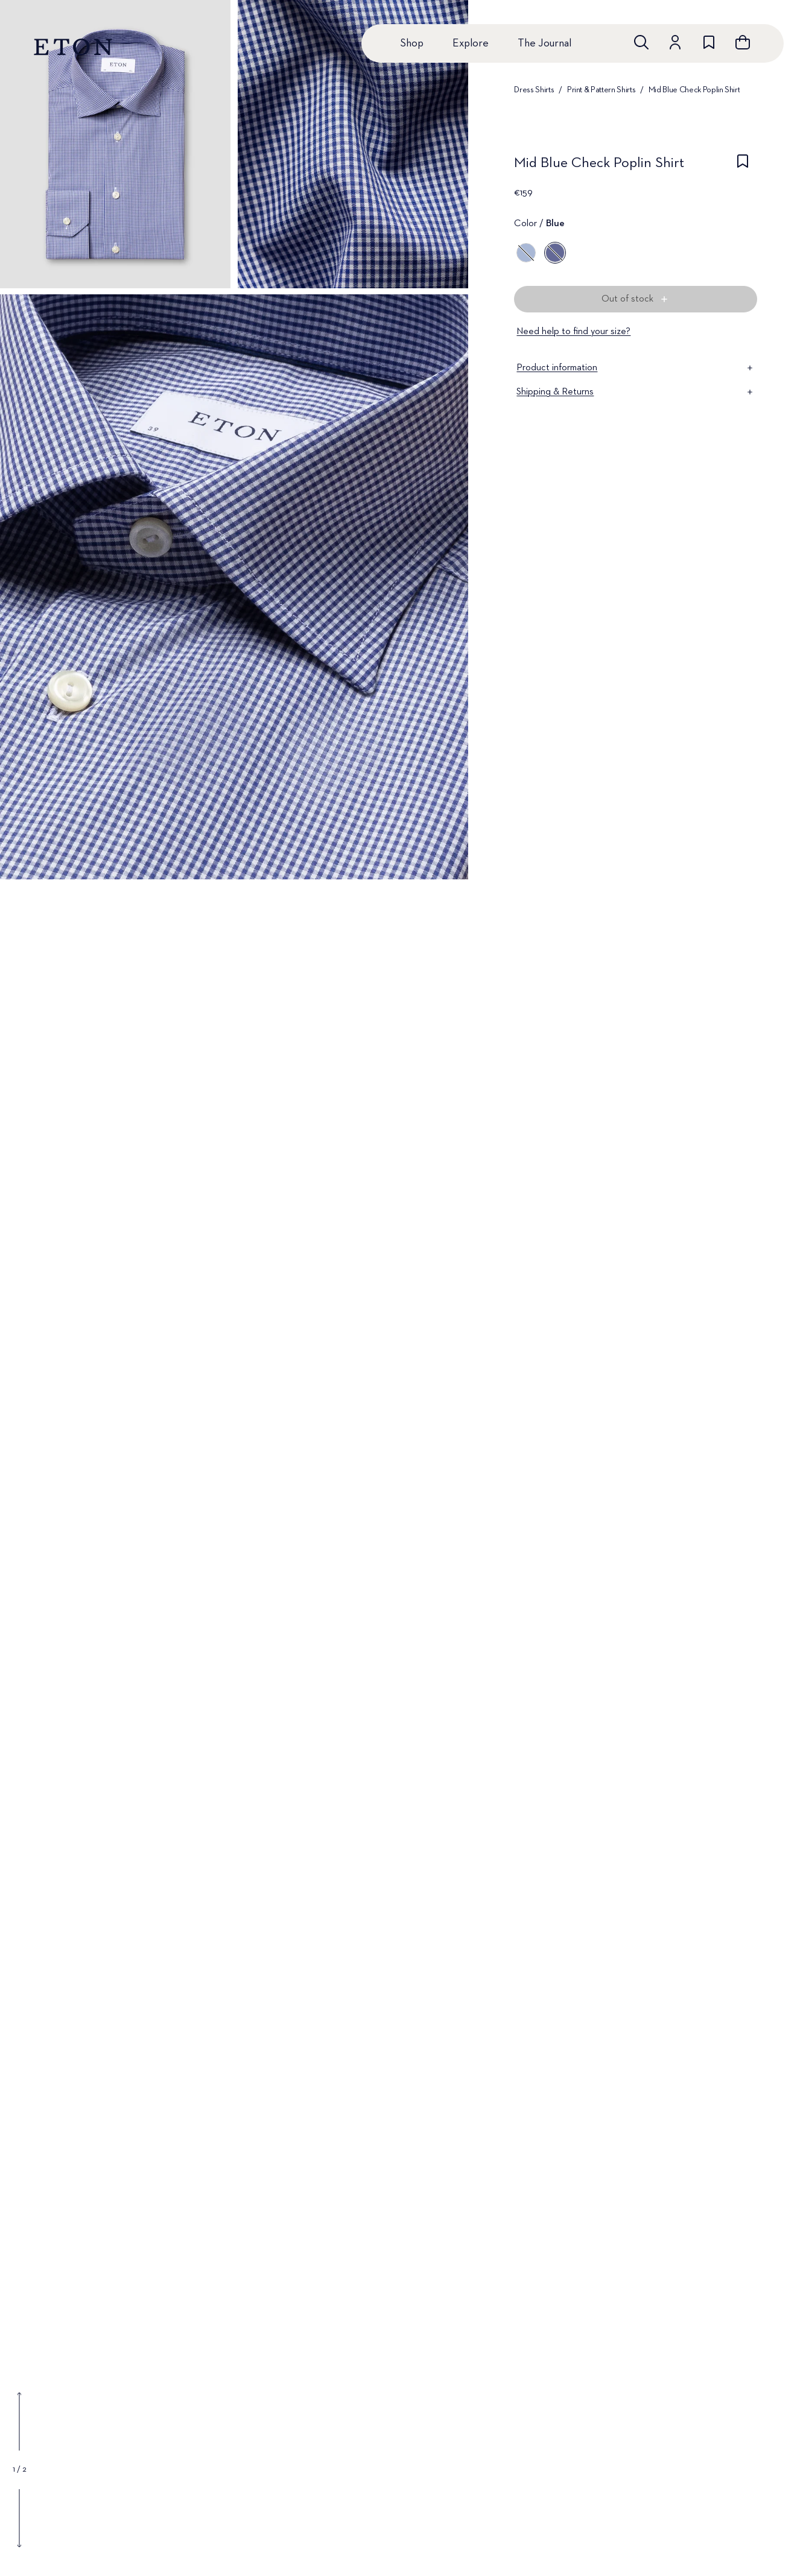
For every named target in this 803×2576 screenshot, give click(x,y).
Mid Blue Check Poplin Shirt (694, 90)
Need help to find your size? (573, 332)
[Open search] (641, 42)
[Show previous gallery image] (19, 2422)
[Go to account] (675, 42)
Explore (470, 43)
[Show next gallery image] (19, 2518)
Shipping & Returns (635, 392)
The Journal (544, 43)
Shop (412, 43)
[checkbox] (742, 166)
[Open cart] (742, 42)
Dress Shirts (534, 90)
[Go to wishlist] (709, 42)
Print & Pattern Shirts (601, 90)
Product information (635, 368)
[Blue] (526, 252)
